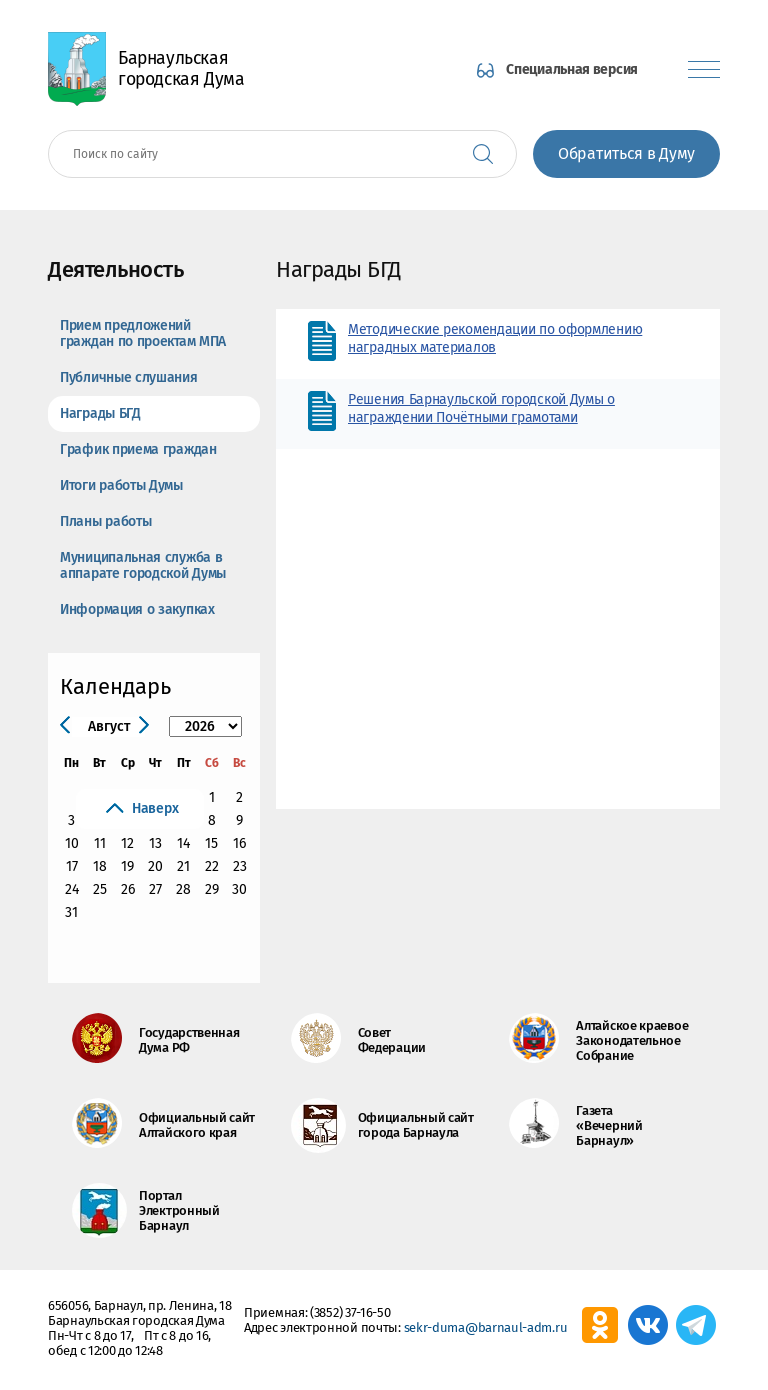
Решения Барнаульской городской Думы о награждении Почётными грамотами (481, 408)
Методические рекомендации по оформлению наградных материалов (495, 338)
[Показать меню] (704, 69)
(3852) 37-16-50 (350, 1312)
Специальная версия (572, 69)
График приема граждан (138, 449)
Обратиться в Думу (626, 153)
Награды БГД (100, 413)
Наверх (155, 808)
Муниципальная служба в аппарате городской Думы (143, 565)
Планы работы (105, 521)
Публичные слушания (129, 377)
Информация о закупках (137, 609)
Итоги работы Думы (121, 485)
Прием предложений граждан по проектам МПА (143, 333)
